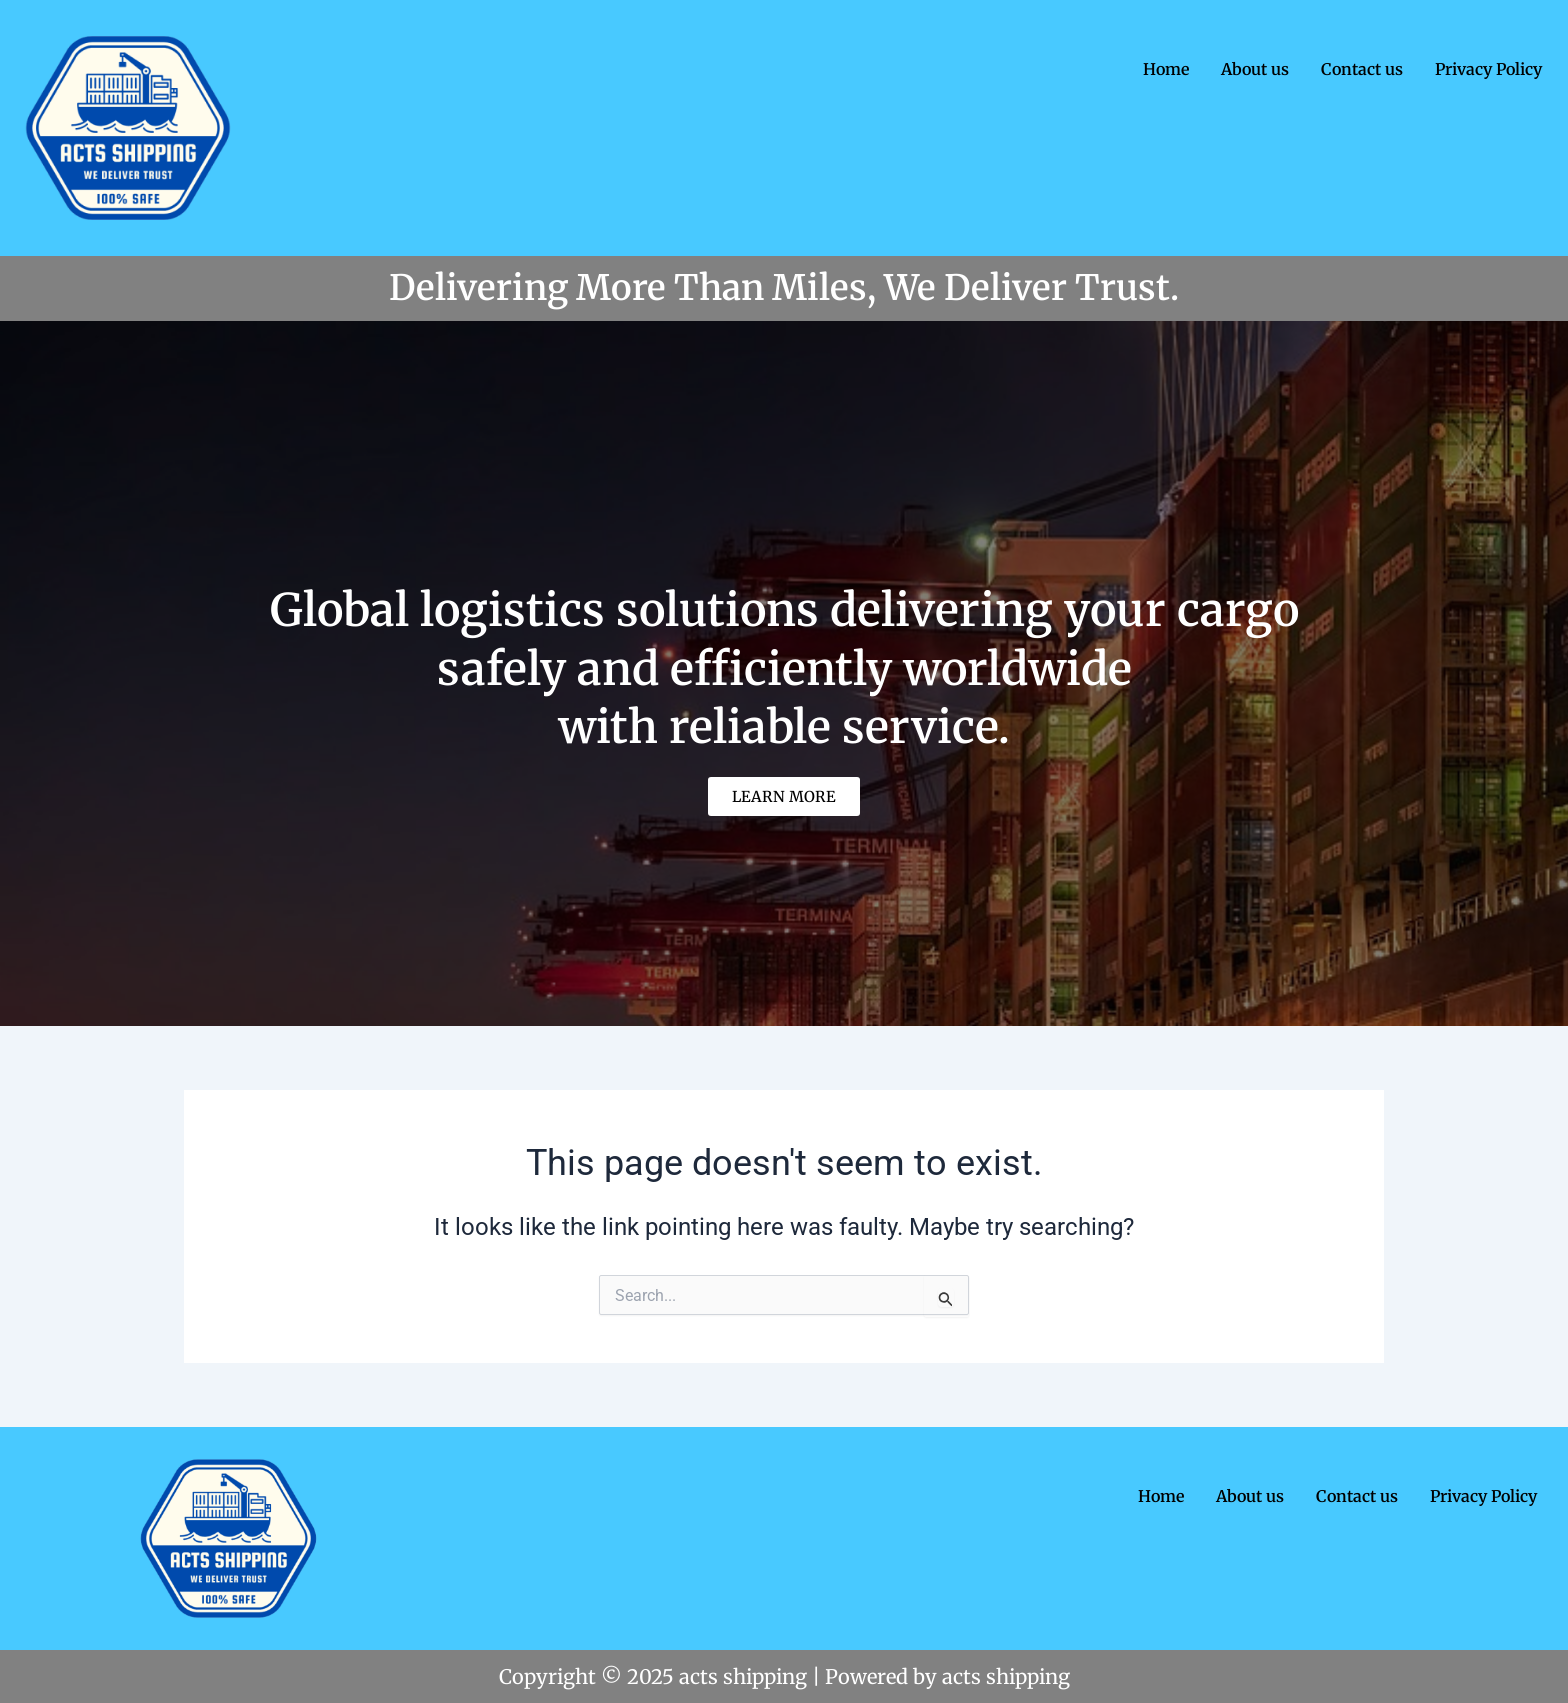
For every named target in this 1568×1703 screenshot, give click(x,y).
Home (1166, 69)
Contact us (1362, 69)
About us (1255, 69)
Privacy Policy (1488, 69)
